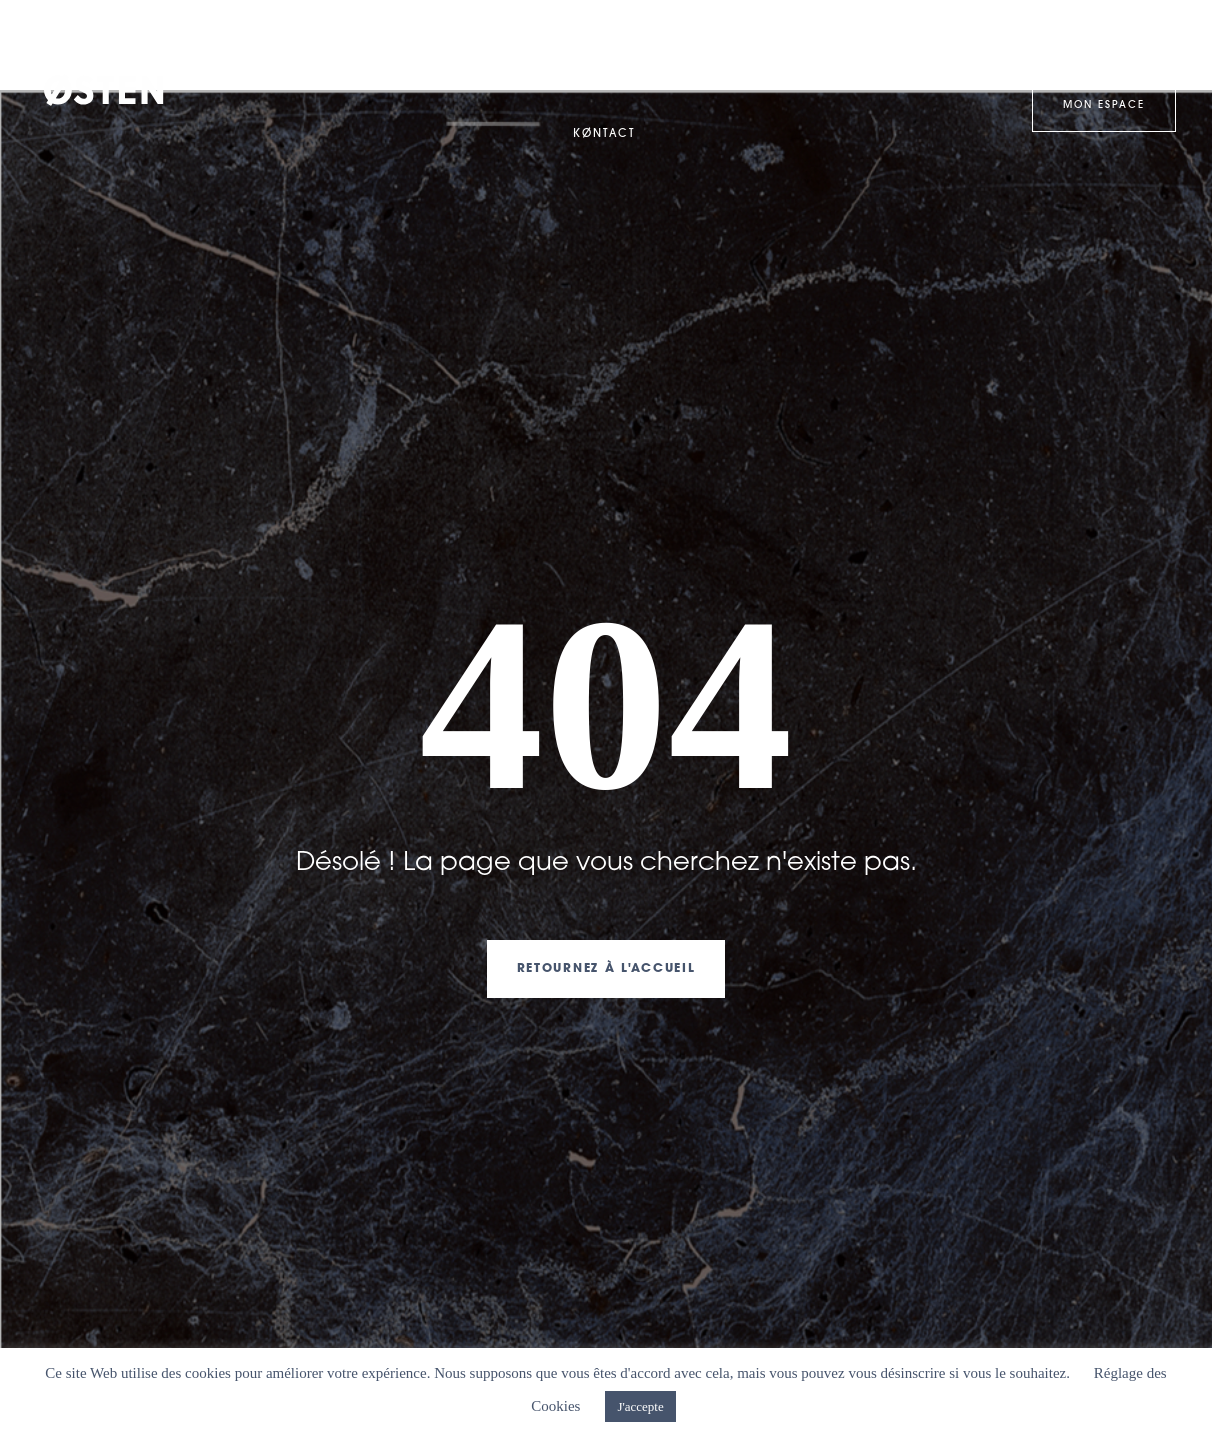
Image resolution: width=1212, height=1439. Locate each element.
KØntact (604, 134)
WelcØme (264, 44)
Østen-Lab (892, 44)
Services (773, 44)
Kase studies (645, 44)
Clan (521, 45)
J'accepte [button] (640, 1406)
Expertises (396, 45)
